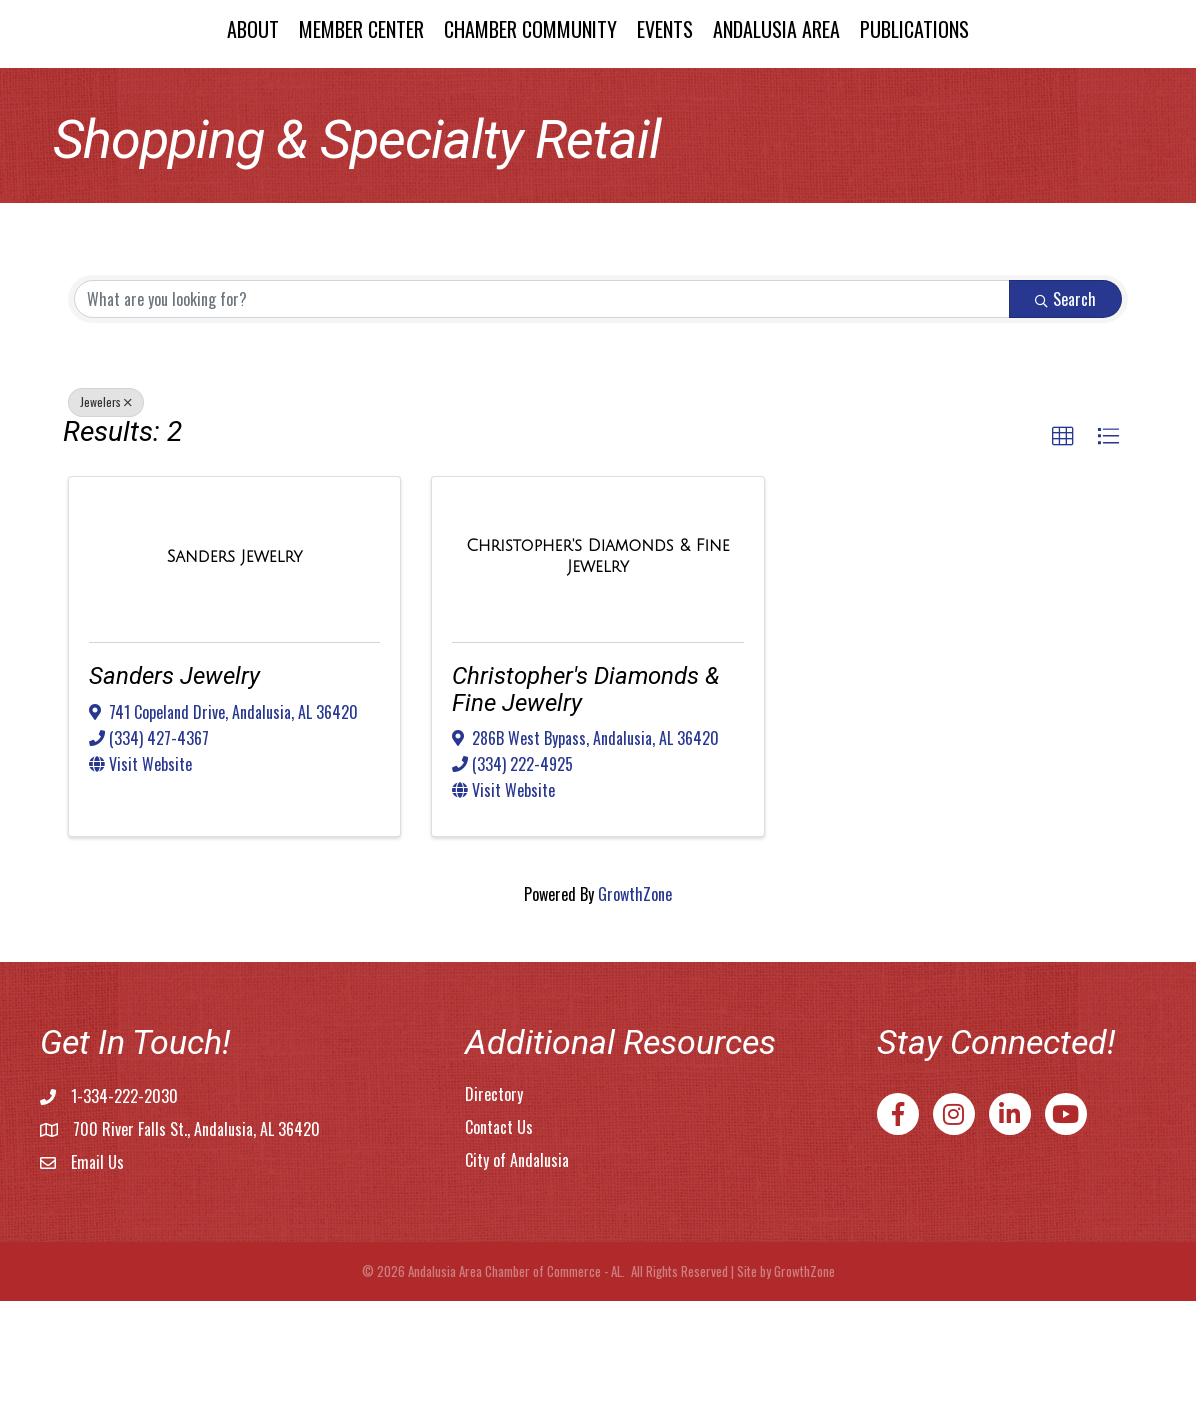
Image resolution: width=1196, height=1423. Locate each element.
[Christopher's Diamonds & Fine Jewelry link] (597, 677)
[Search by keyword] (542, 421)
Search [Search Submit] (1065, 421)
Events (835, 87)
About (82, 87)
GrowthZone (635, 1016)
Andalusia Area (946, 87)
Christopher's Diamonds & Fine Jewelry (585, 811)
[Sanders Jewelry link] (235, 678)
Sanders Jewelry (174, 798)
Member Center (190, 87)
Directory (494, 1216)
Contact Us (499, 1249)
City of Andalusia (517, 1282)
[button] (1063, 559)
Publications (1084, 87)
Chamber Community (359, 87)
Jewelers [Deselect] (106, 523)
